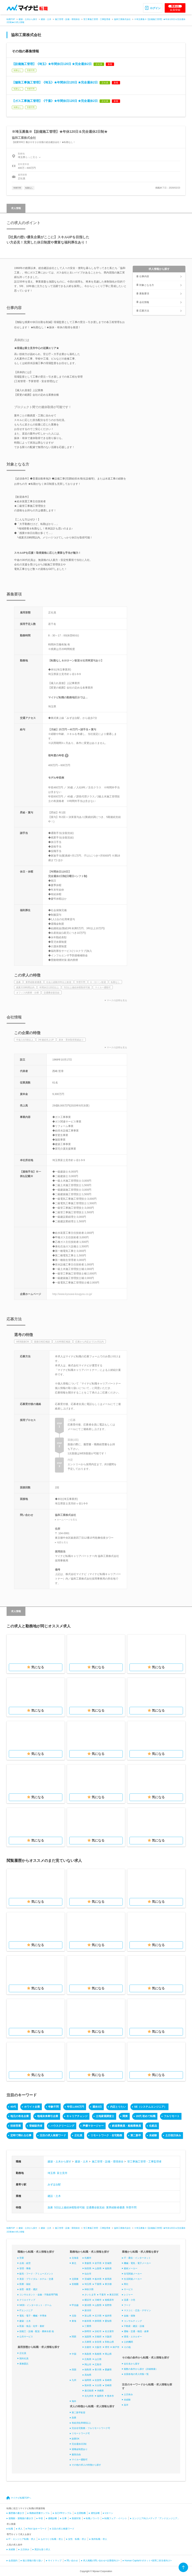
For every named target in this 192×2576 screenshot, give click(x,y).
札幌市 (88, 2258)
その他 (127, 2347)
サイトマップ (55, 2560)
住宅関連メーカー (133, 2273)
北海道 (75, 2258)
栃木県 (98, 2279)
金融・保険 (129, 2315)
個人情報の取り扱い (33, 2560)
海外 (74, 2401)
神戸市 (116, 2347)
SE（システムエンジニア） (150, 2106)
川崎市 (98, 2300)
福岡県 (88, 2380)
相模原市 (109, 2300)
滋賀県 (88, 2336)
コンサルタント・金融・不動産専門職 (38, 2294)
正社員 (78, 2135)
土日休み (128, 2394)
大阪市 (98, 2347)
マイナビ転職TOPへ (21, 2498)
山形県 (98, 2268)
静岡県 (98, 2321)
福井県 (108, 2315)
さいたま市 (90, 2294)
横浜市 (88, 2300)
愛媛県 (108, 2369)
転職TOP (11, 19)
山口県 (98, 2359)
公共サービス (26, 2336)
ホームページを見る (67, 1519)
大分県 (98, 2385)
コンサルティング (133, 2321)
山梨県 (98, 2305)
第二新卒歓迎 (78, 2412)
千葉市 (102, 2294)
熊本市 (110, 2396)
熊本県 (88, 2385)
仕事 (64, 2518)
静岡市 (88, 2331)
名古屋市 (109, 2331)
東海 (74, 2321)
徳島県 (88, 2369)
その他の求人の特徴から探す (86, 2465)
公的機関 (128, 2342)
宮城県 (108, 2263)
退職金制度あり (80, 2449)
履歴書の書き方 (16, 2513)
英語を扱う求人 (42, 2549)
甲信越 (75, 2305)
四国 (74, 2369)
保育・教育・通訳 (28, 2289)
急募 (50, 2207)
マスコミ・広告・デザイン (137, 2310)
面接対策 (76, 2518)
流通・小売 (129, 2300)
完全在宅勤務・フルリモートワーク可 (91, 2428)
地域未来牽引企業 (47, 2116)
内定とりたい (118, 2106)
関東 (125, 2116)
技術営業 (15, 2125)
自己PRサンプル (63, 2513)
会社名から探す (132, 2363)
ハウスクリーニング (62, 2125)
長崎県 (108, 2380)
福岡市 (100, 2396)
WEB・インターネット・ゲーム (35, 2305)
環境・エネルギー (133, 2336)
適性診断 (95, 2513)
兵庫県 (88, 2342)
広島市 (98, 2364)
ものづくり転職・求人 (51, 2539)
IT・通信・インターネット (137, 2258)
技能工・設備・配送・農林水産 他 (36, 2331)
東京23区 (114, 2294)
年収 (40, 2518)
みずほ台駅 (54, 2184)
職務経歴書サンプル (39, 2513)
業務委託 (23, 2363)
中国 (74, 2354)
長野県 (108, 2305)
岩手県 (98, 2263)
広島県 (88, 2359)
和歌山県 (109, 2342)
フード (127, 2305)
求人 (20, 2528)
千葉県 (98, 2284)
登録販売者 (35, 2125)
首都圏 (75, 2284)
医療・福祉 (25, 2284)
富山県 (88, 2315)
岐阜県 (88, 2321)
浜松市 (98, 2331)
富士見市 (62, 2172)
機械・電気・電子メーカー (137, 2263)
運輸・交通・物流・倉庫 (136, 2331)
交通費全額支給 (95, 2207)
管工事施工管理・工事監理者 (96, 19)
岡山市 (88, 2364)
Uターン (109, 2513)
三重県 (88, 2326)
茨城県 (88, 2279)
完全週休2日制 (79, 2444)
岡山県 (108, 2354)
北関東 (75, 2279)
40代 (13, 2106)
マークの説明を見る (117, 1000)
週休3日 (97, 2106)
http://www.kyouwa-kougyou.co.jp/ (72, 1294)
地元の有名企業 (19, 2116)
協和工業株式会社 (122, 19)
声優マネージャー (93, 2125)
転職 (10, 2528)
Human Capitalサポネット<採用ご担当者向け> (148, 2560)
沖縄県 (100, 2390)
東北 (74, 2263)
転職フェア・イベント (115, 2518)
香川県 (98, 2369)
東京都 (108, 2284)
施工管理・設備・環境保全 (67, 19)
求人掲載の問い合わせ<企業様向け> (101, 2560)
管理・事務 (25, 2268)
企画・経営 (25, 2263)
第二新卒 (135, 2135)
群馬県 (108, 2279)
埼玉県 (52, 2172)
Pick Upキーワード (37, 2528)
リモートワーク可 (81, 2433)
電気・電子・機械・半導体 (32, 2315)
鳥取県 (88, 2354)
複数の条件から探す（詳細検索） (141, 2369)
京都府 (98, 2336)
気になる (37, 1667)
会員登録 (175, 8)
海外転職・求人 (99, 2539)
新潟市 (88, 2310)
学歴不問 (131, 2207)
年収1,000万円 (75, 2106)
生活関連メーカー (133, 2279)
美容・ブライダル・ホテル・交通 (36, 2279)
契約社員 (23, 2358)
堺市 (107, 2347)
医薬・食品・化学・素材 (31, 2326)
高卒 (126, 2405)
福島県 (108, 2268)
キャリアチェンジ (77, 2116)
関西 (74, 2336)
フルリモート (172, 2116)
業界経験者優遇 (115, 2207)
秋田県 (88, 2268)
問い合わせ (72, 2560)
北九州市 (89, 2396)
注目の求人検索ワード (53, 2135)
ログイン (155, 8)
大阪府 (108, 2336)
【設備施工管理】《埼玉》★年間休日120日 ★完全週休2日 (52, 64)
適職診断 (52, 2518)
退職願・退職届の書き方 (20, 2518)
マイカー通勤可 (80, 2459)
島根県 (98, 2354)
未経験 (153, 2135)
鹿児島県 (89, 2390)
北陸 (74, 2315)
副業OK (75, 2438)
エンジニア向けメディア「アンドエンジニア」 (156, 2518)
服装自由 (76, 2454)
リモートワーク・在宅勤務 (106, 2135)
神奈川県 (89, 2289)
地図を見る (62, 1542)
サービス (128, 2289)
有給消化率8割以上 (81, 2423)
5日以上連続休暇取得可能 (69, 2207)
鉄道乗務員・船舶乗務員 (126, 2125)
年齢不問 (53, 2106)
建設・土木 (54, 2195)
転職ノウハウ (92, 2518)
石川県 (98, 2315)
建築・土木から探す (28, 19)
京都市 (88, 2347)
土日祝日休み (173, 2135)
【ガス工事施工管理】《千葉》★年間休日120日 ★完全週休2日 (55, 100)
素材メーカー (130, 2268)
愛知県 (108, 2321)
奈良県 (98, 2342)
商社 (126, 2284)
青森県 (88, 2263)
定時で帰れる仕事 (20, 2135)
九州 (74, 2380)
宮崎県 (108, 2385)
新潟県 (88, 2305)
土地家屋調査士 (105, 2116)
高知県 (88, 2375)
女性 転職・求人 (77, 2539)
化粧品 (153, 2125)
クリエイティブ (27, 2300)
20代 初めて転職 (145, 2116)
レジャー (128, 2294)
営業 (21, 2258)
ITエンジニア (26, 2310)
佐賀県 (98, 2380)
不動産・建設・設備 (134, 2326)
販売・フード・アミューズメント (36, 2273)
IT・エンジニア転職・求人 (21, 2539)
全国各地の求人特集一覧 (136, 2374)
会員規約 (13, 2560)
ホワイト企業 (32, 2106)
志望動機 (81, 2513)
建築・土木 (46, 19)
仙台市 (88, 2273)
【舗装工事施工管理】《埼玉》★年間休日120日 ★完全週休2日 (55, 82)
